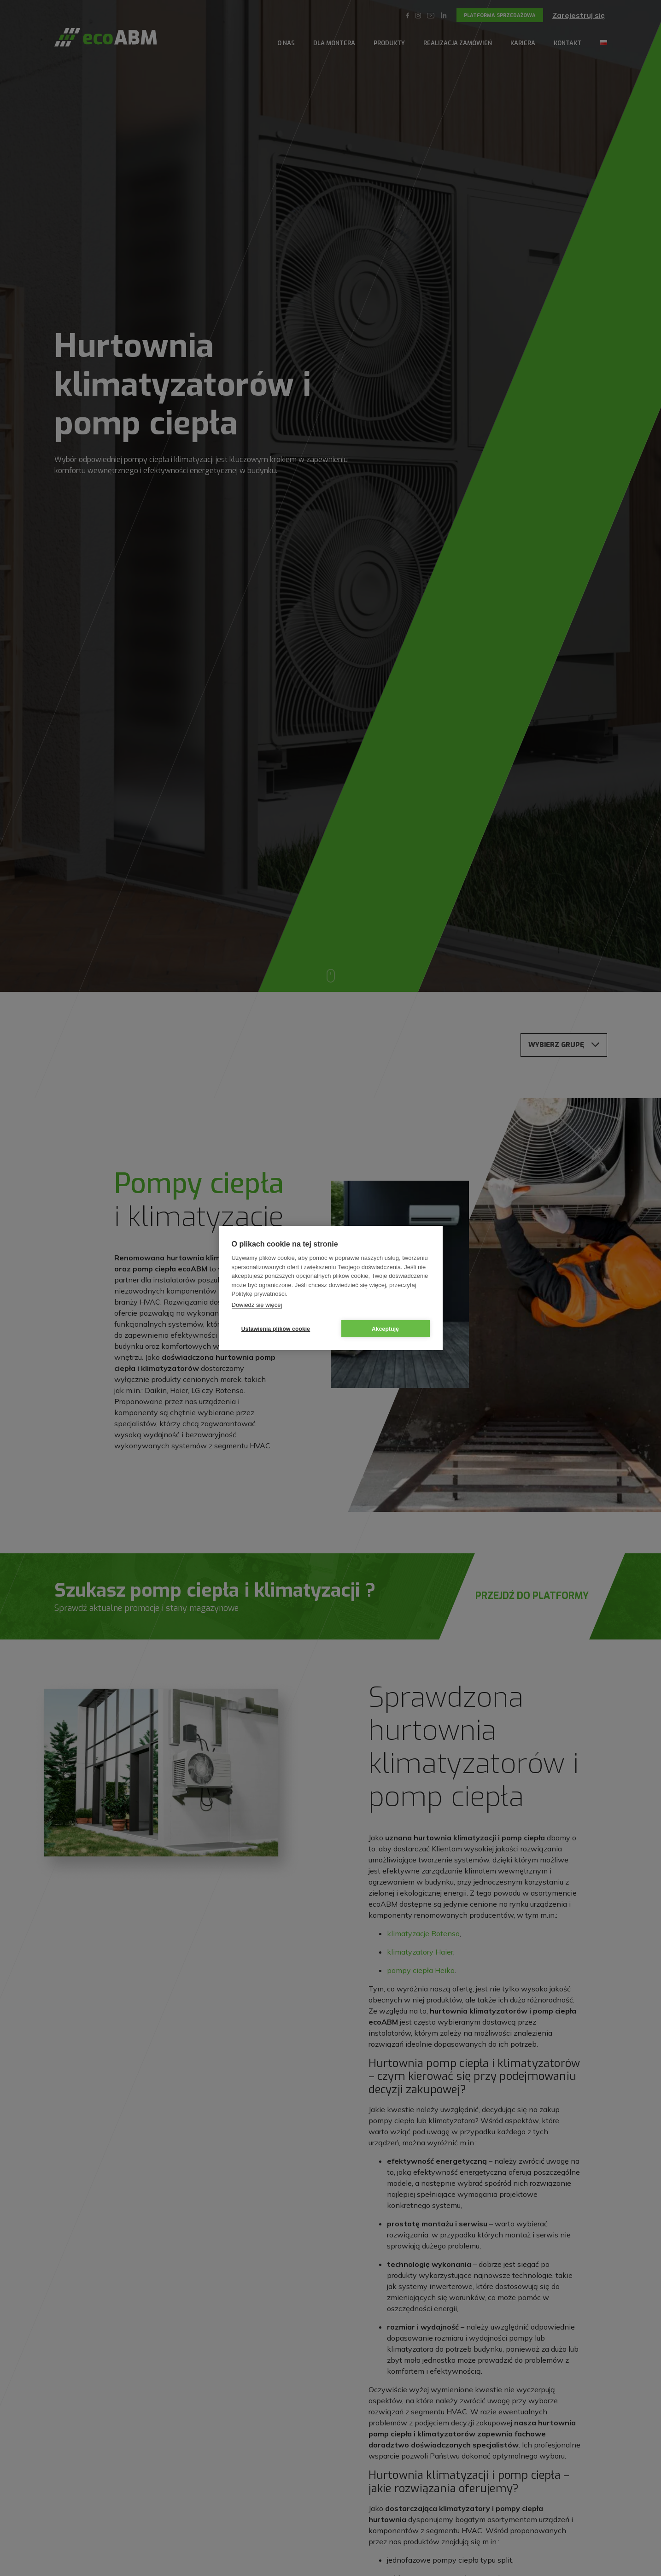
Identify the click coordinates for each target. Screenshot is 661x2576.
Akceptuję (385, 1329)
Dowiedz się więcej (257, 1304)
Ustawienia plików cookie (275, 1329)
